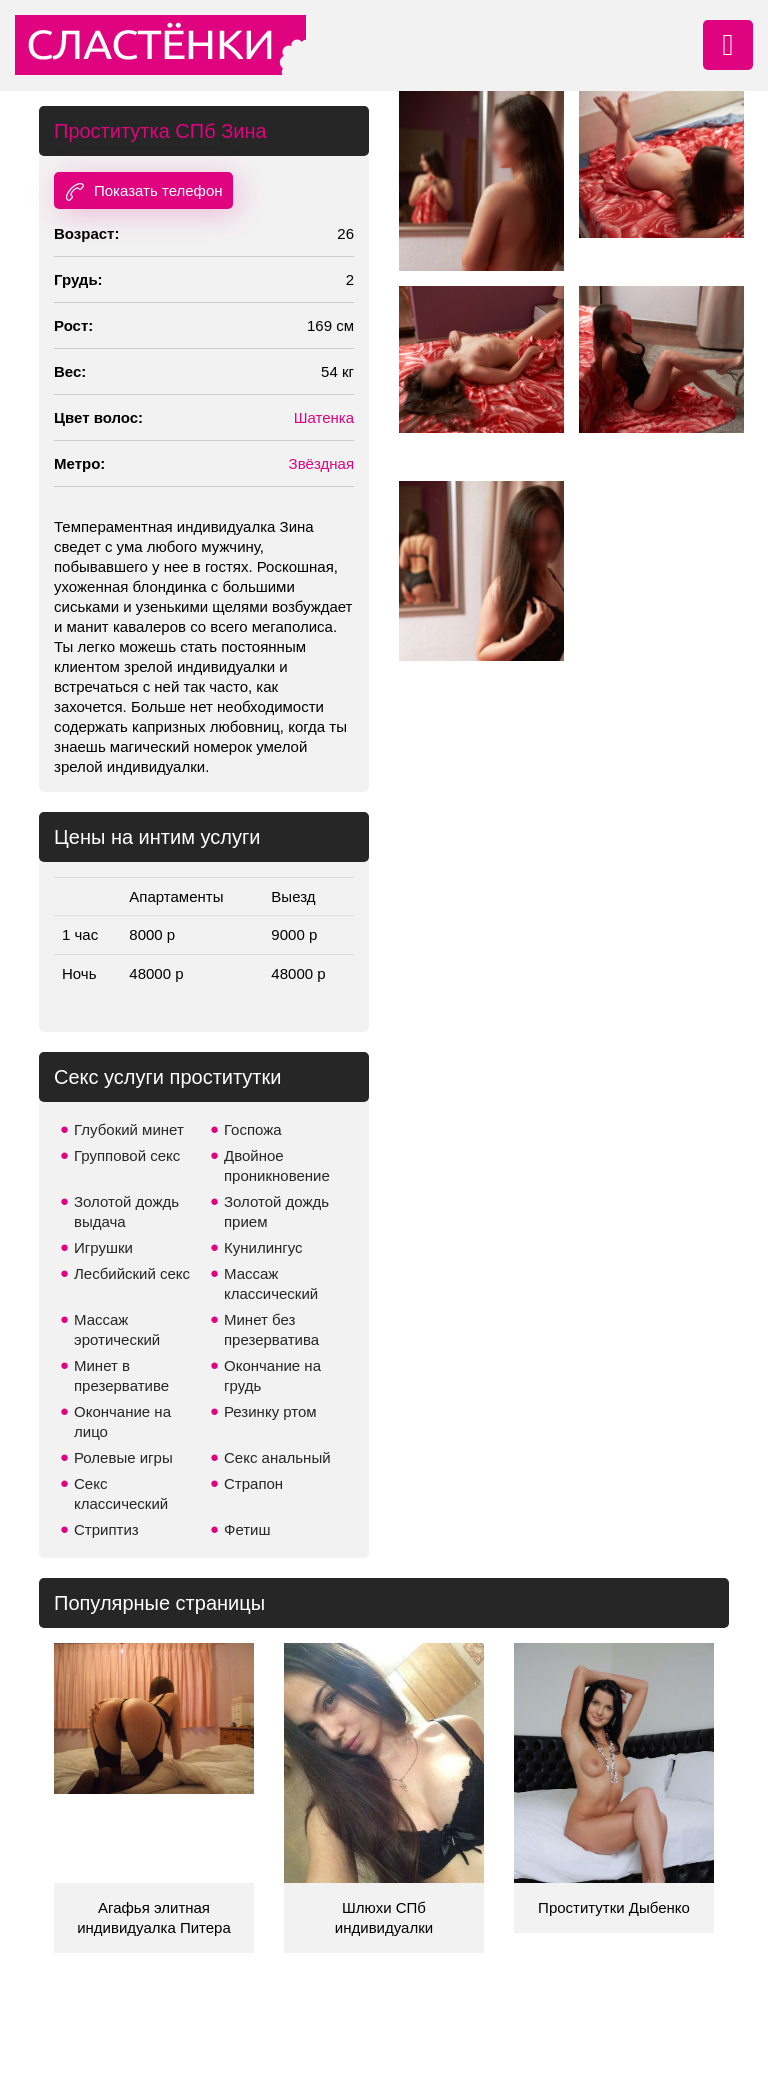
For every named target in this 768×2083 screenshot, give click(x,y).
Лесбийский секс (132, 1273)
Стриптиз (106, 1529)
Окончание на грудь (272, 1375)
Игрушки (103, 1247)
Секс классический (121, 1493)
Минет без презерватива (271, 1329)
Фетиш (247, 1529)
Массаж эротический (117, 1329)
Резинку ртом (270, 1411)
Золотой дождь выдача (126, 1211)
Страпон (253, 1483)
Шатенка (324, 417)
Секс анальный (277, 1457)
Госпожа (253, 1129)
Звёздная (321, 463)
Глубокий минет (129, 1129)
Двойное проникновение (277, 1165)
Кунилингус (263, 1247)
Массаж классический (271, 1283)
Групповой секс (127, 1155)
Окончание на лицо (122, 1421)
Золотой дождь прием (276, 1211)
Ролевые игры (123, 1457)
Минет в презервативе (121, 1375)
